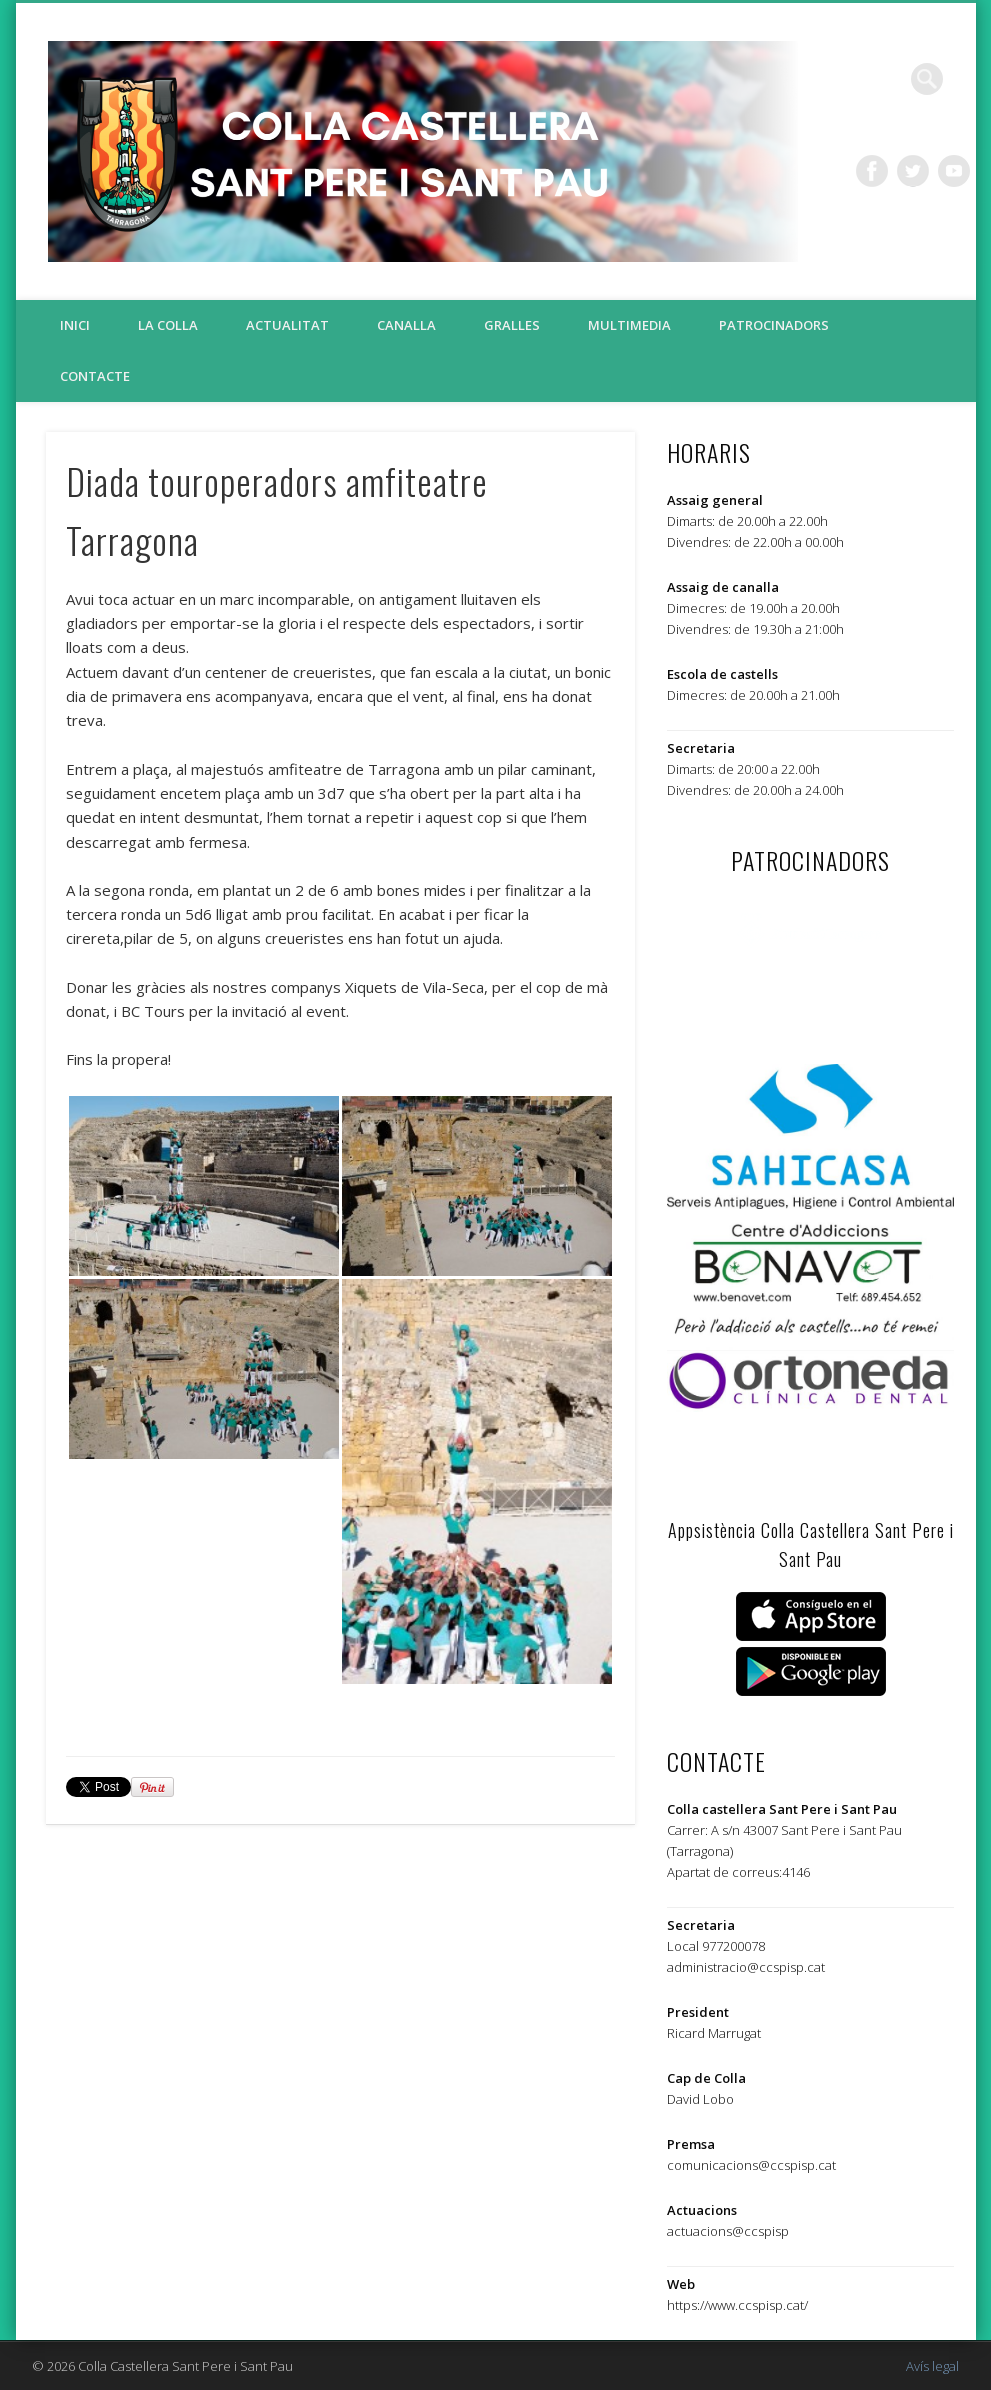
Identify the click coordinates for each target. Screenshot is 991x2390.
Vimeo (954, 171)
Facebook (872, 171)
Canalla (406, 325)
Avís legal (932, 2366)
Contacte (95, 376)
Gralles (512, 325)
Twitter (913, 171)
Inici (75, 325)
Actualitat (287, 325)
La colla (168, 325)
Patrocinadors (774, 325)
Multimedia (629, 325)
